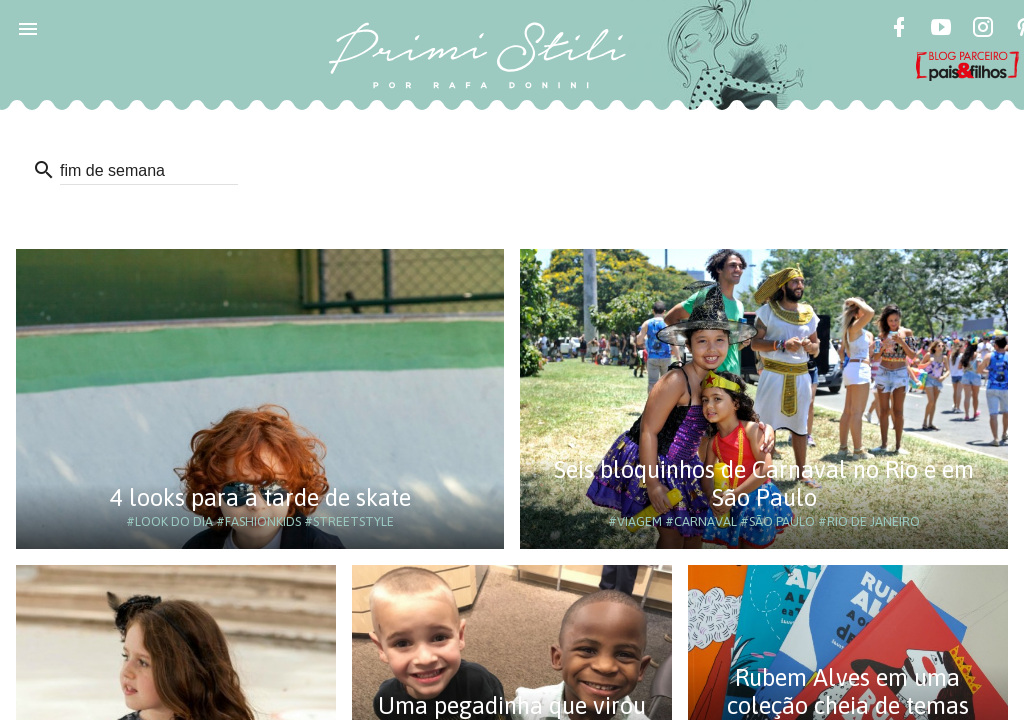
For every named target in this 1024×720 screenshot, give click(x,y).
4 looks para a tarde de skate (260, 497)
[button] (28, 28)
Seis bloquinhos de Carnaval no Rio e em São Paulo (764, 483)
